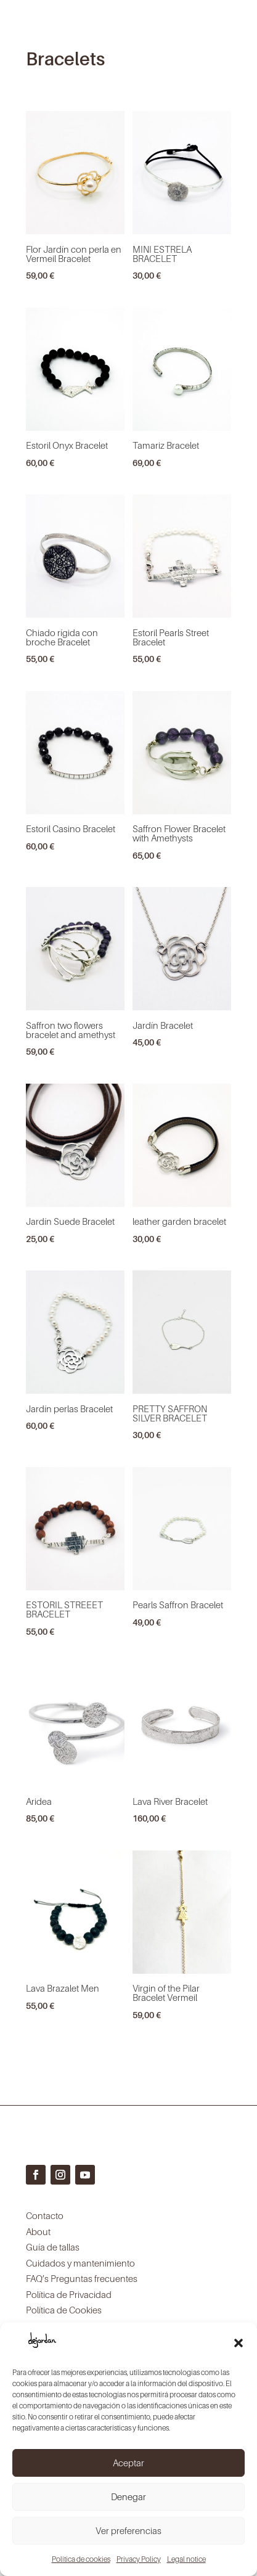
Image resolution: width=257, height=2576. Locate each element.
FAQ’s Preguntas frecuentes (81, 2278)
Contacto (44, 2215)
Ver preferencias (128, 2530)
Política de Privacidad (69, 2294)
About (38, 2231)
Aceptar (128, 2462)
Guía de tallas (53, 2246)
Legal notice (186, 2559)
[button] (238, 2343)
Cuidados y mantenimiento (80, 2262)
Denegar (128, 2496)
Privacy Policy (138, 2559)
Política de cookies (81, 2559)
